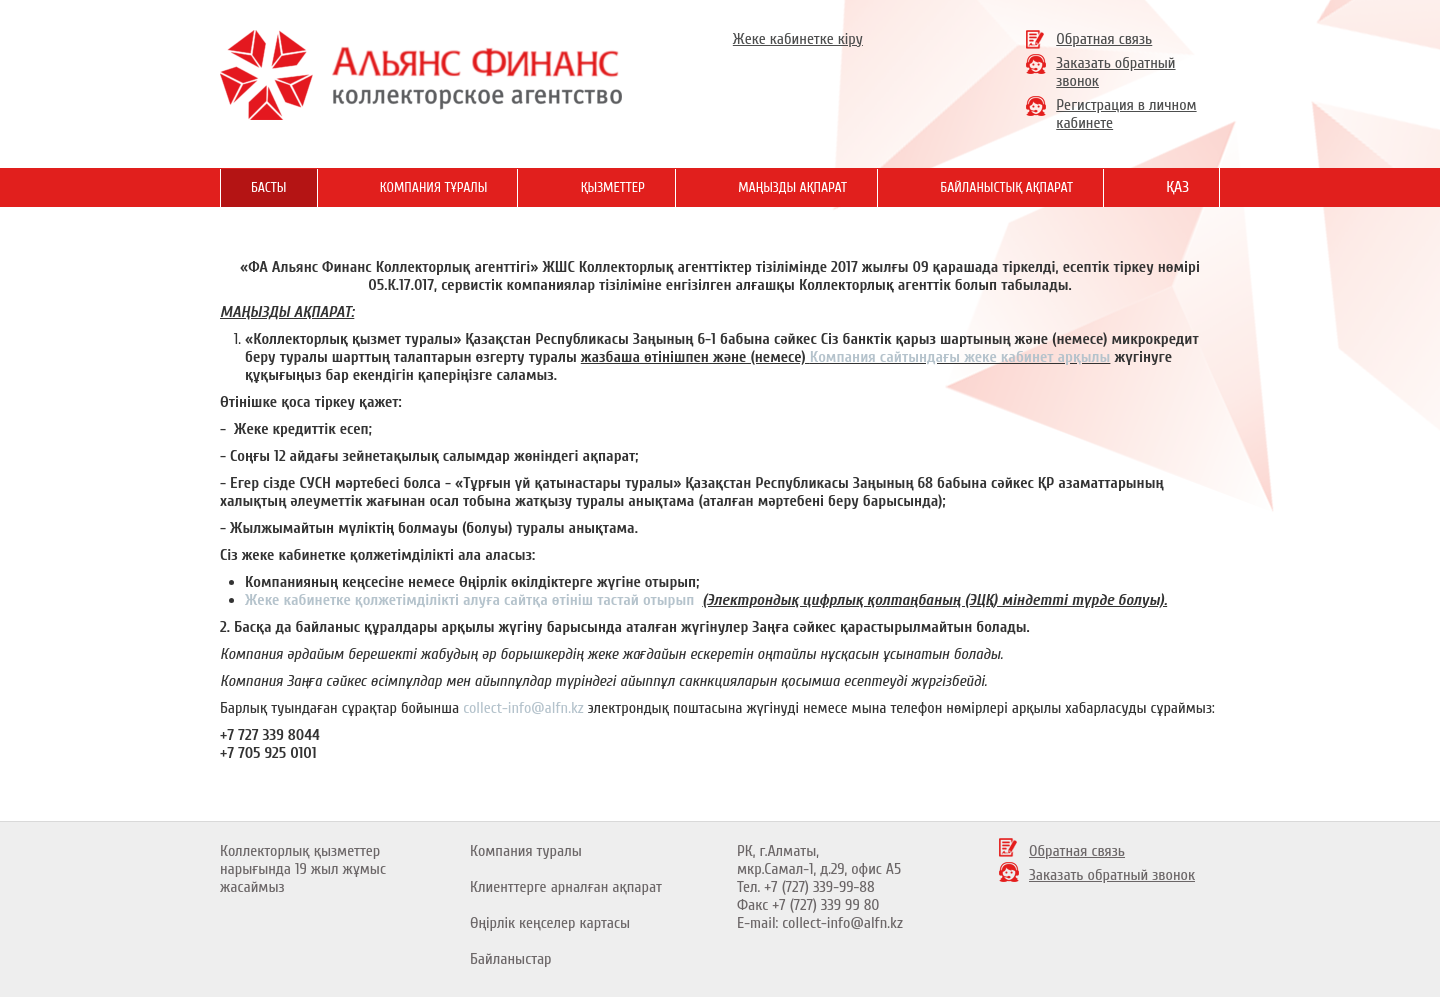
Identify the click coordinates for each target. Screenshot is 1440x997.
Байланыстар (511, 959)
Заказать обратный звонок (1112, 875)
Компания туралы (526, 851)
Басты (269, 187)
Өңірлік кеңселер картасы (550, 923)
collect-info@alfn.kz (523, 708)
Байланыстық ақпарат (1006, 187)
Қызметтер (613, 187)
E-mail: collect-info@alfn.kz (820, 923)
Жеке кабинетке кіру (798, 39)
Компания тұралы (434, 187)
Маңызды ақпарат (792, 187)
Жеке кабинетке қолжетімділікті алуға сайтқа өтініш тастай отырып (471, 600)
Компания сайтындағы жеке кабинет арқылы (960, 357)
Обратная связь (1104, 39)
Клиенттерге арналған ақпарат (566, 887)
